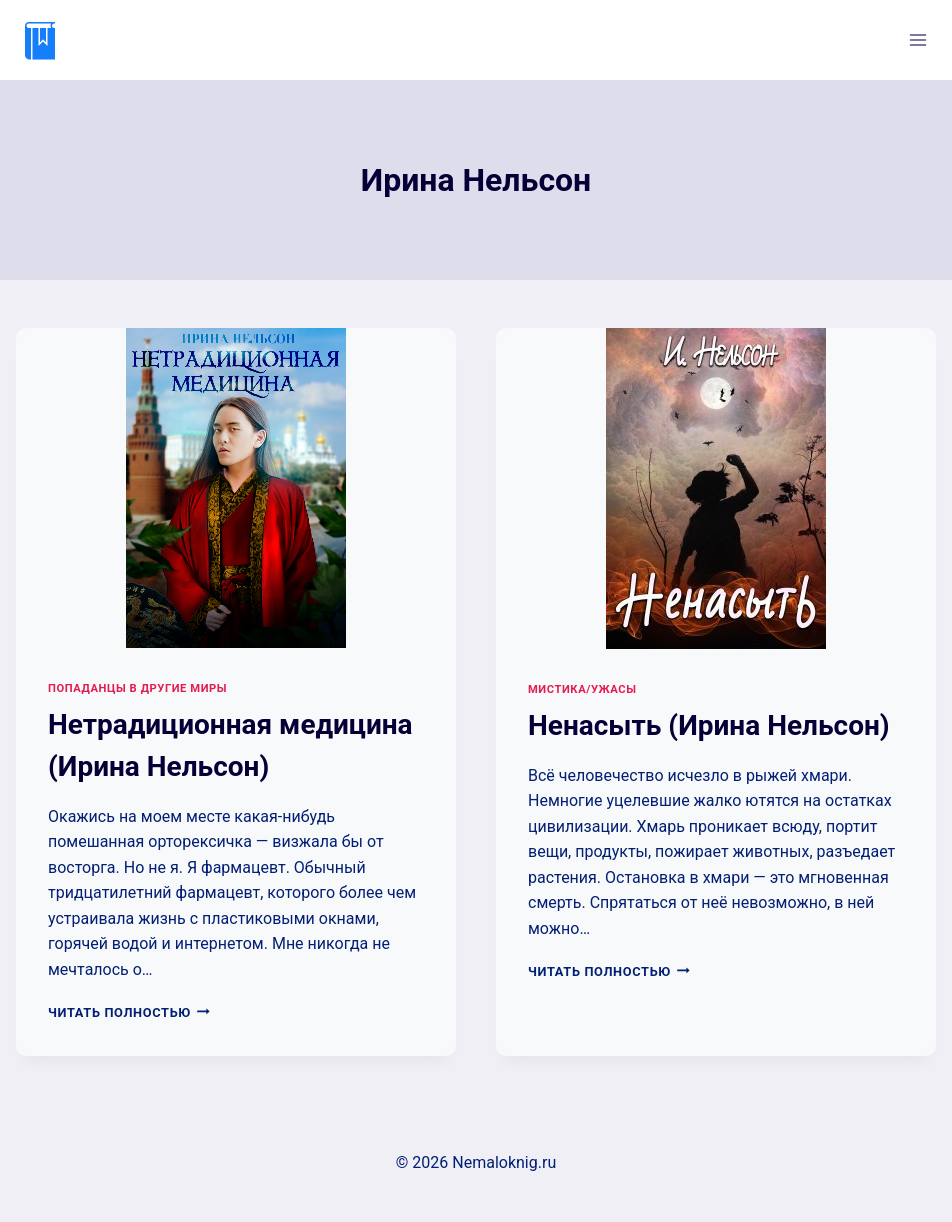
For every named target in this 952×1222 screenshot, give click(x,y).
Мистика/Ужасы (582, 689)
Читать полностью (129, 1012)
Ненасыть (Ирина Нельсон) (709, 725)
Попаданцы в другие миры (137, 688)
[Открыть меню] (917, 39)
